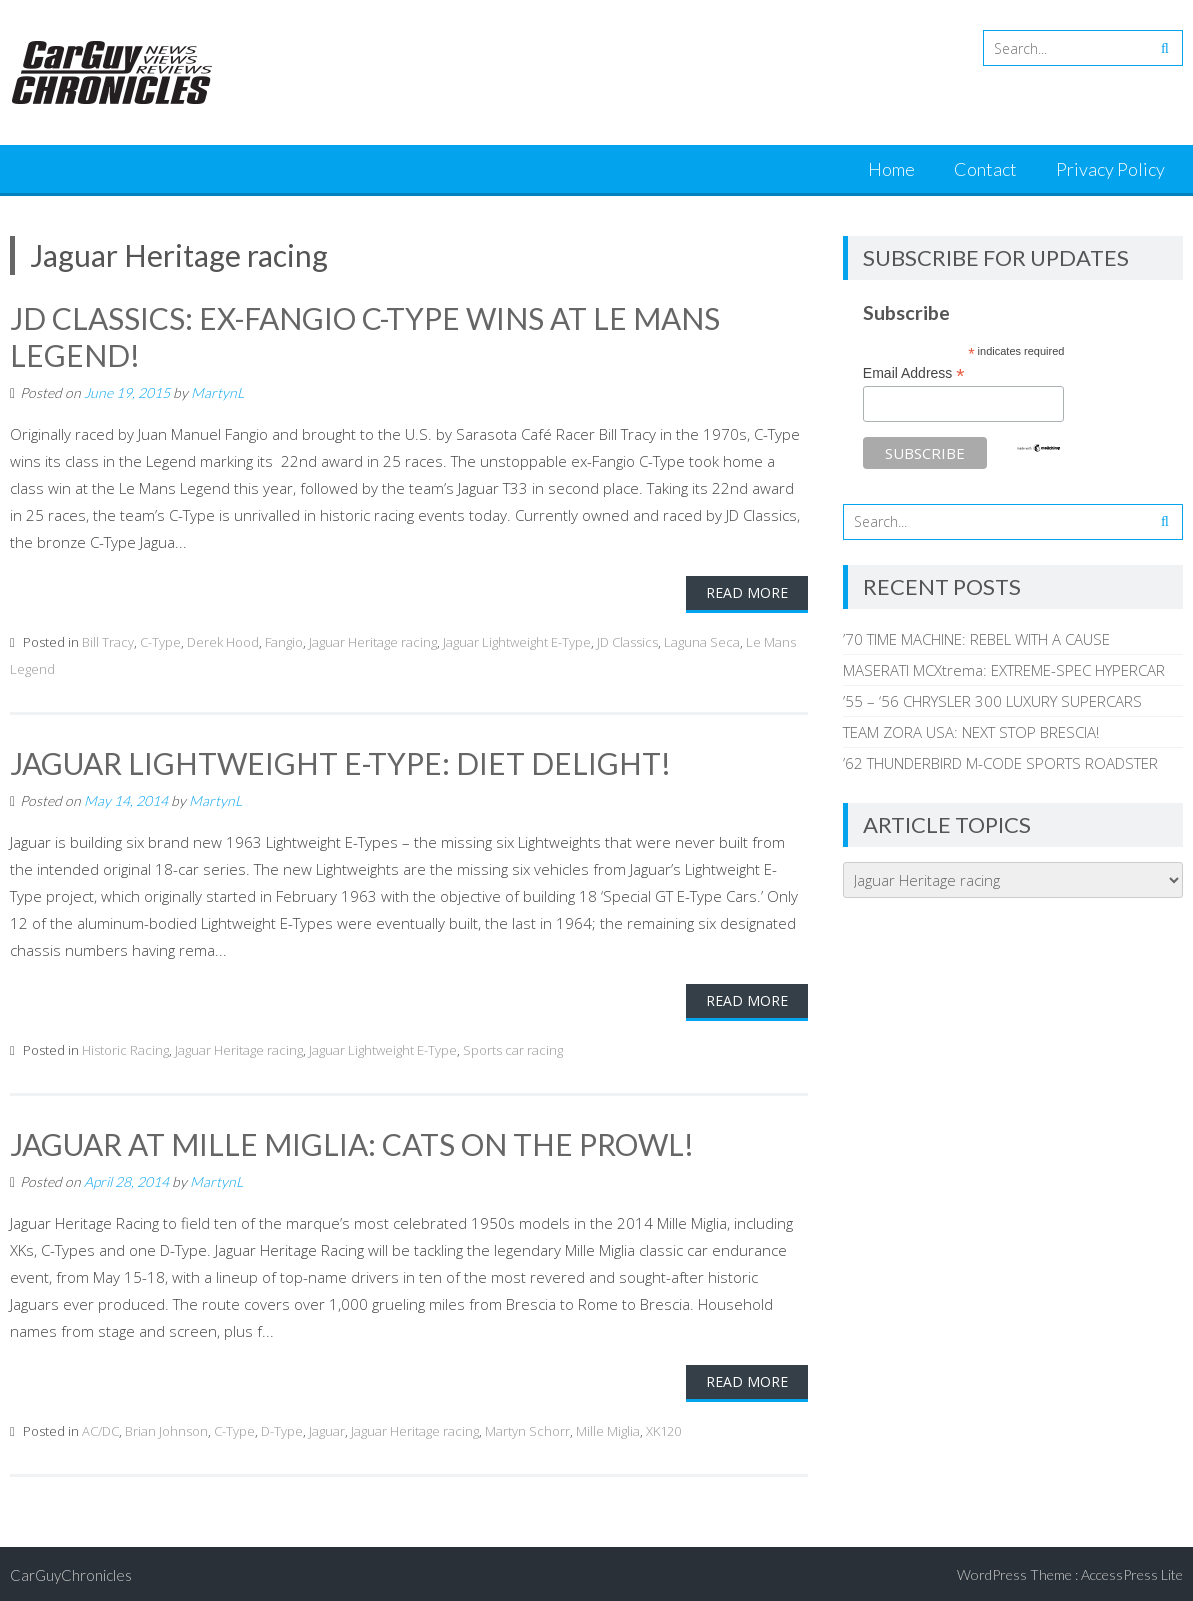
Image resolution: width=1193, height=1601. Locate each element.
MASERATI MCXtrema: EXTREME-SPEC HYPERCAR (1004, 670)
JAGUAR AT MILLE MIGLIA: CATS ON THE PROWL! (352, 1141)
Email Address (914, 373)
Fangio (284, 640)
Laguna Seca (702, 640)
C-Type (160, 640)
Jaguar (327, 1428)
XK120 (663, 1428)
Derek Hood (223, 640)
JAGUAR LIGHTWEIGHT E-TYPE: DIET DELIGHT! (341, 761)
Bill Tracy (108, 640)
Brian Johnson (166, 1428)
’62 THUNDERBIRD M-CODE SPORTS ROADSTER (1000, 763)
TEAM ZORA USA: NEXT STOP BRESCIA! (971, 732)
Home (891, 169)
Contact (985, 169)
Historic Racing (125, 1047)
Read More (747, 590)
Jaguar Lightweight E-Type (517, 640)
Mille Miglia (608, 1428)
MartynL (217, 390)
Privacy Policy (1110, 169)
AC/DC (100, 1428)
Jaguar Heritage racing (373, 640)
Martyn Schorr (527, 1428)
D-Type (282, 1428)
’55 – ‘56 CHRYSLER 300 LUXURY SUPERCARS (992, 701)
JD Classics (627, 640)
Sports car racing (513, 1047)
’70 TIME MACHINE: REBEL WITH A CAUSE (976, 639)
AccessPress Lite (1132, 1571)
